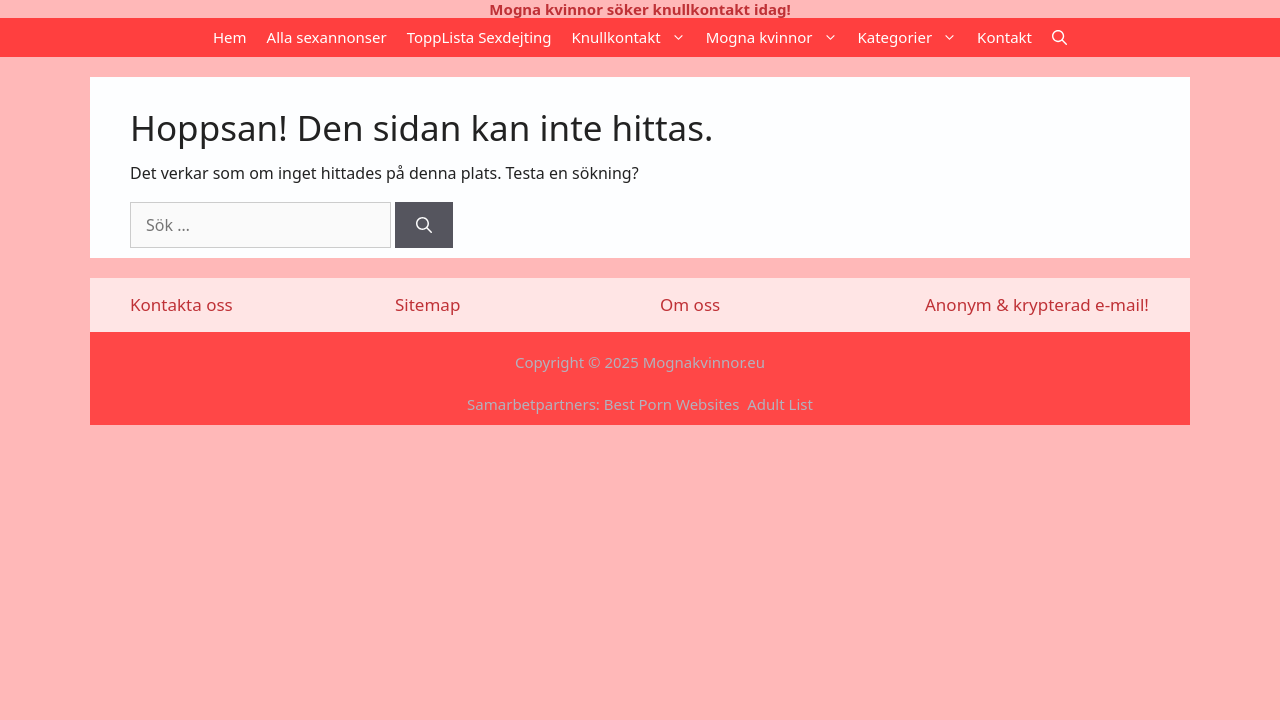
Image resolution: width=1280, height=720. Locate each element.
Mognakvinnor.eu (704, 362)
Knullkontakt (634, 37)
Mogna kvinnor (777, 37)
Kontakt (1004, 37)
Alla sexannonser (327, 37)
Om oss (690, 304)
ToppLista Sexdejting (479, 37)
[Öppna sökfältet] (1059, 37)
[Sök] (424, 225)
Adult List (780, 404)
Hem (230, 37)
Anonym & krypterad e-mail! (1037, 304)
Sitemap (427, 304)
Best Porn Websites (672, 404)
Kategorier (913, 37)
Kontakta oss (181, 304)
